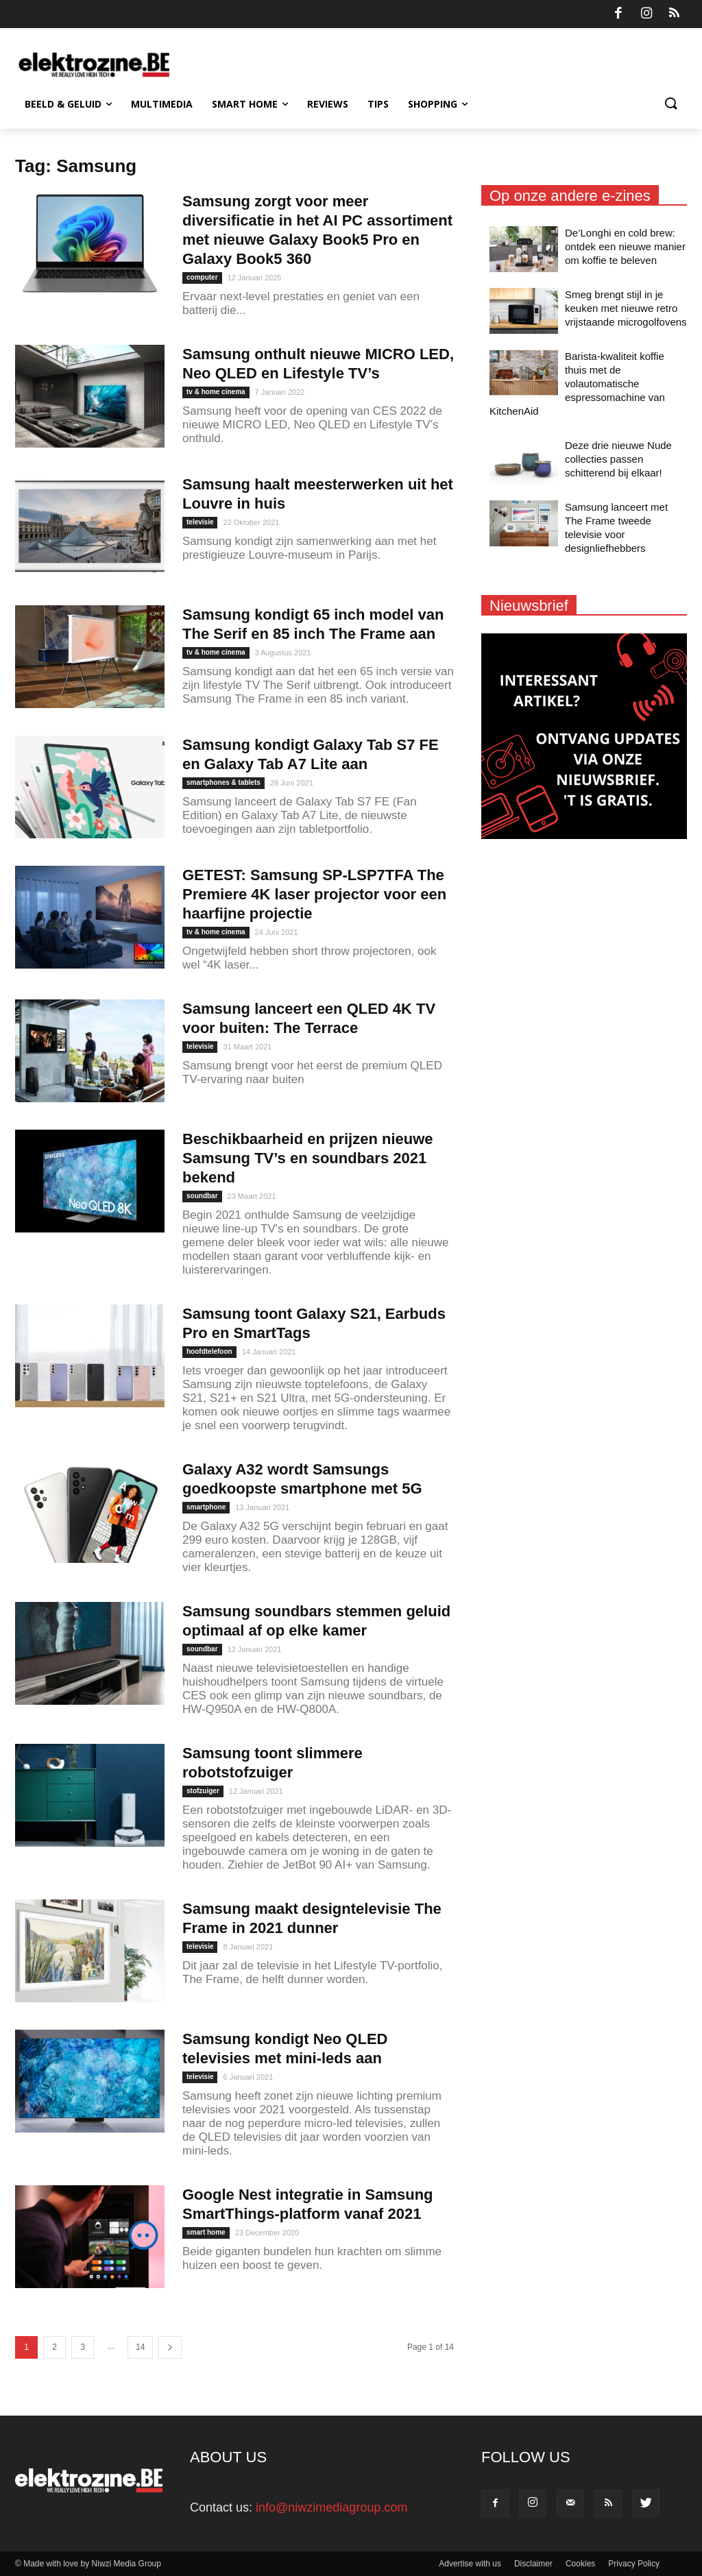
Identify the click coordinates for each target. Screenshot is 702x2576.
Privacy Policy (633, 2563)
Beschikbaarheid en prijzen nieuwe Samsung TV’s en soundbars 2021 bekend (307, 1158)
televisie (199, 522)
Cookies (580, 2563)
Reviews (327, 103)
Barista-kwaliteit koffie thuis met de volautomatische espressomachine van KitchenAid (577, 383)
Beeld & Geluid (68, 103)
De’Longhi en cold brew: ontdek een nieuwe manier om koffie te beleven (625, 246)
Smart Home (250, 103)
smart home (206, 2232)
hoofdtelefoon (209, 1351)
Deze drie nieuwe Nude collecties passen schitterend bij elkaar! (618, 458)
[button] (670, 104)
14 (140, 2347)
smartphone (206, 1507)
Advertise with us (470, 2563)
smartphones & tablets (223, 782)
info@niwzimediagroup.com (331, 2507)
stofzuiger (202, 1791)
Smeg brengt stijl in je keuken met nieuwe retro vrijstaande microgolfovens (626, 308)
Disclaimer (533, 2563)
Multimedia (162, 103)
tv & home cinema (215, 392)
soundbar (202, 1196)
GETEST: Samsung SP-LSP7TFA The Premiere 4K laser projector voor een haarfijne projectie (314, 894)
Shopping (438, 103)
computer (202, 277)
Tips (378, 103)
